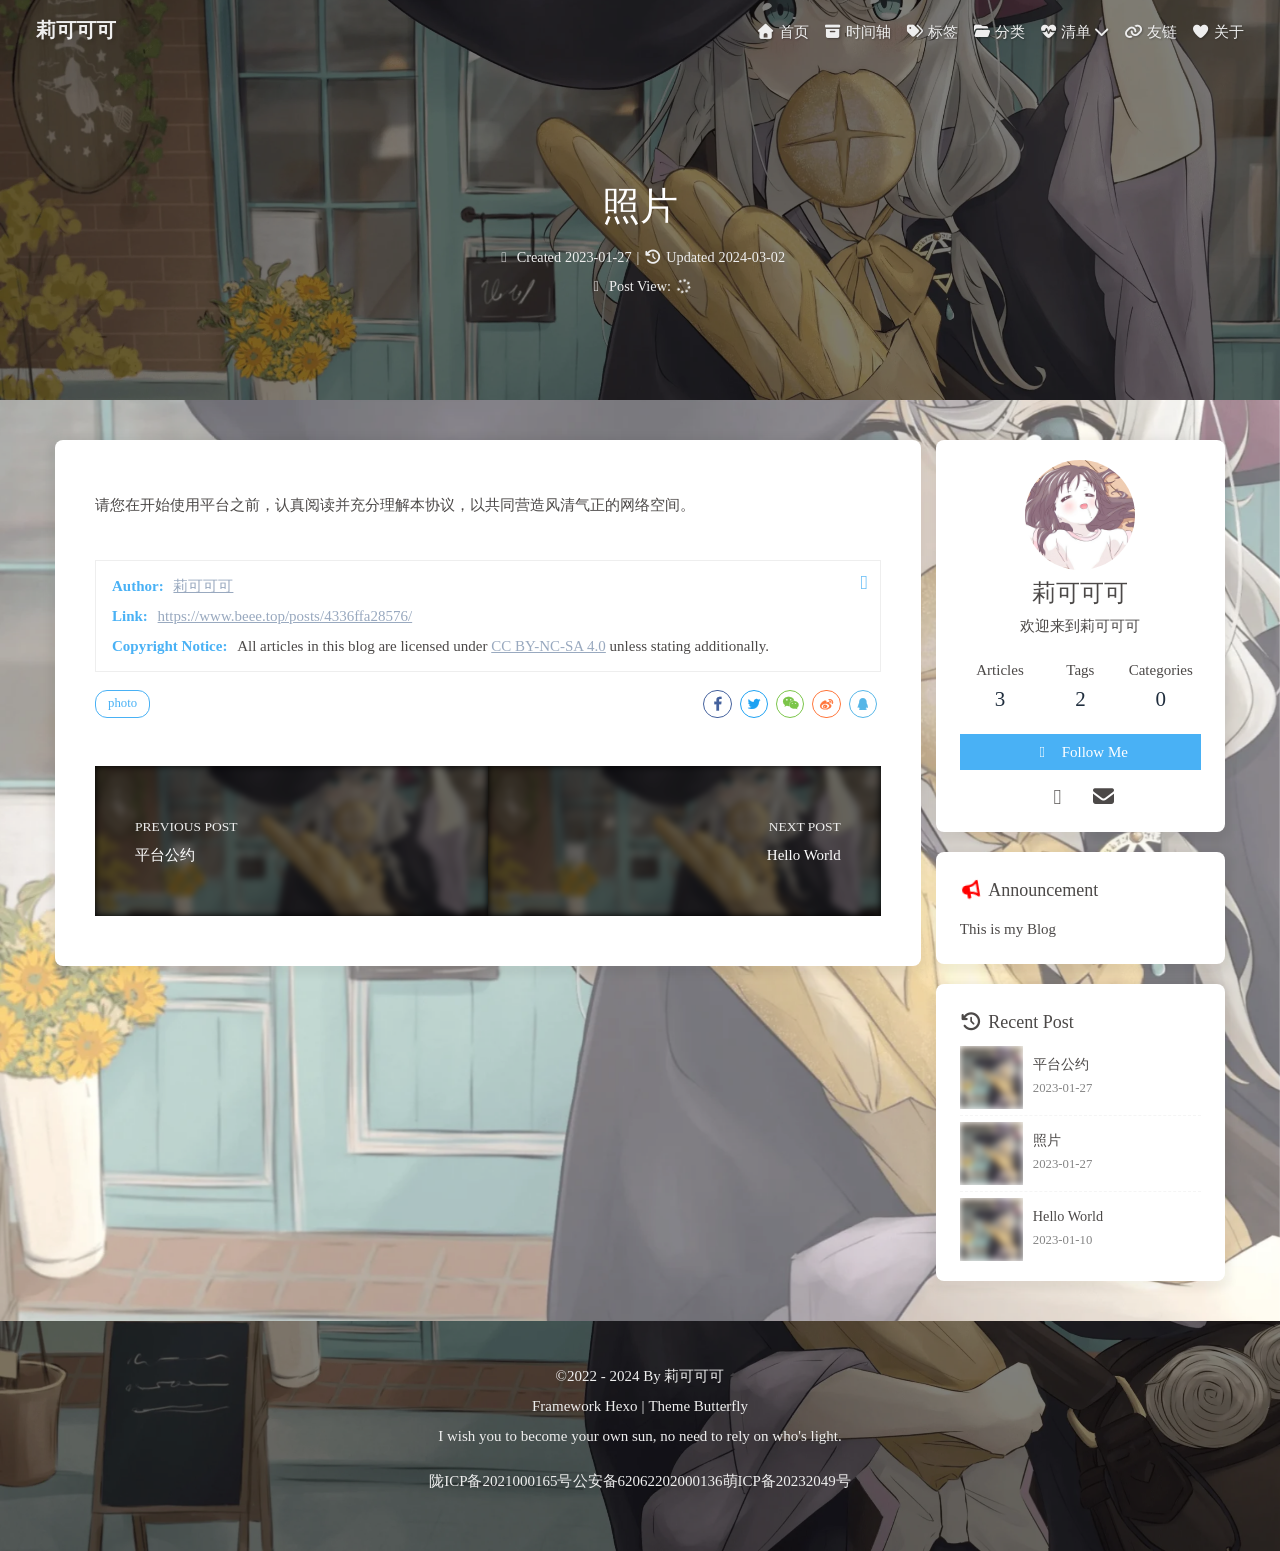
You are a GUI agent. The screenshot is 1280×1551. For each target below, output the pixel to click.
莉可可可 (76, 27)
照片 (1047, 1140)
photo (122, 703)
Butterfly (721, 1406)
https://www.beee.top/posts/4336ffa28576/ (285, 616)
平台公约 (1061, 1064)
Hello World (1068, 1216)
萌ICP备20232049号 (787, 1481)
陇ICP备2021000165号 (500, 1481)
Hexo (621, 1406)
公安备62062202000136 (648, 1481)
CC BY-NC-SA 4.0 (548, 646)
